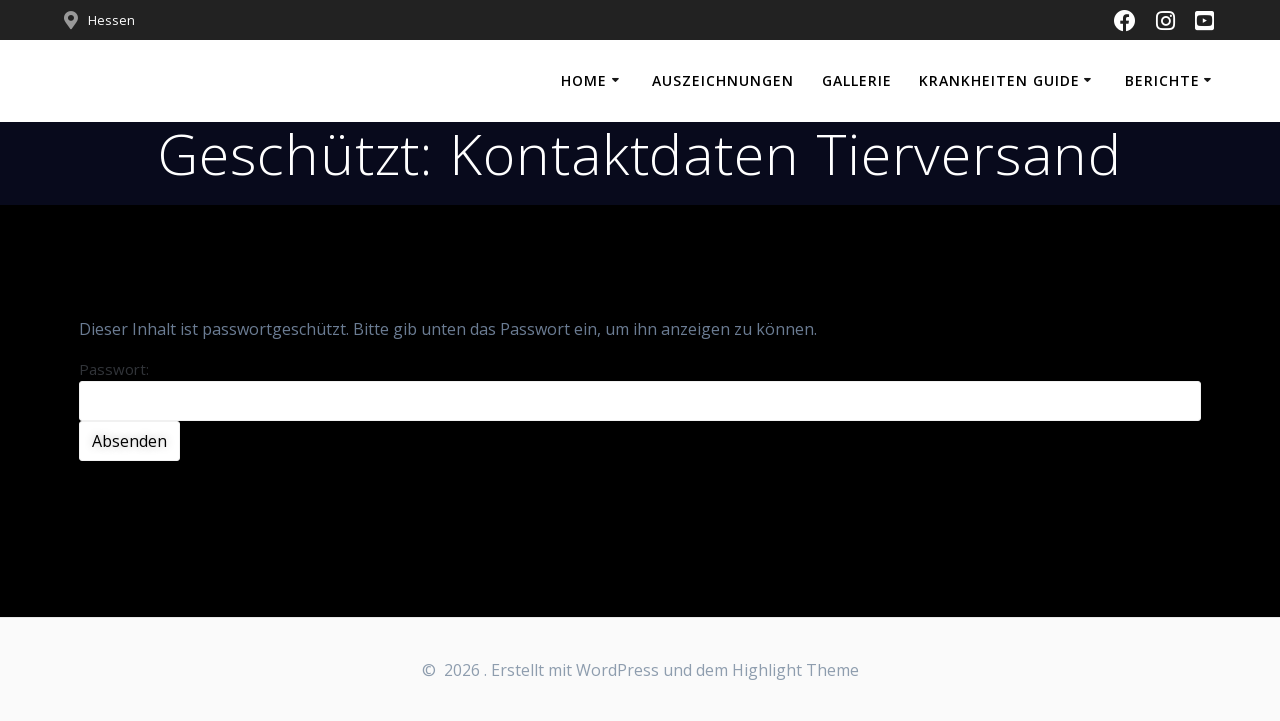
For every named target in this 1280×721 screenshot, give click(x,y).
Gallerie (857, 80)
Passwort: (640, 390)
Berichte (1162, 80)
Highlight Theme (795, 670)
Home (584, 80)
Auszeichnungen (723, 80)
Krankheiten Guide (999, 80)
